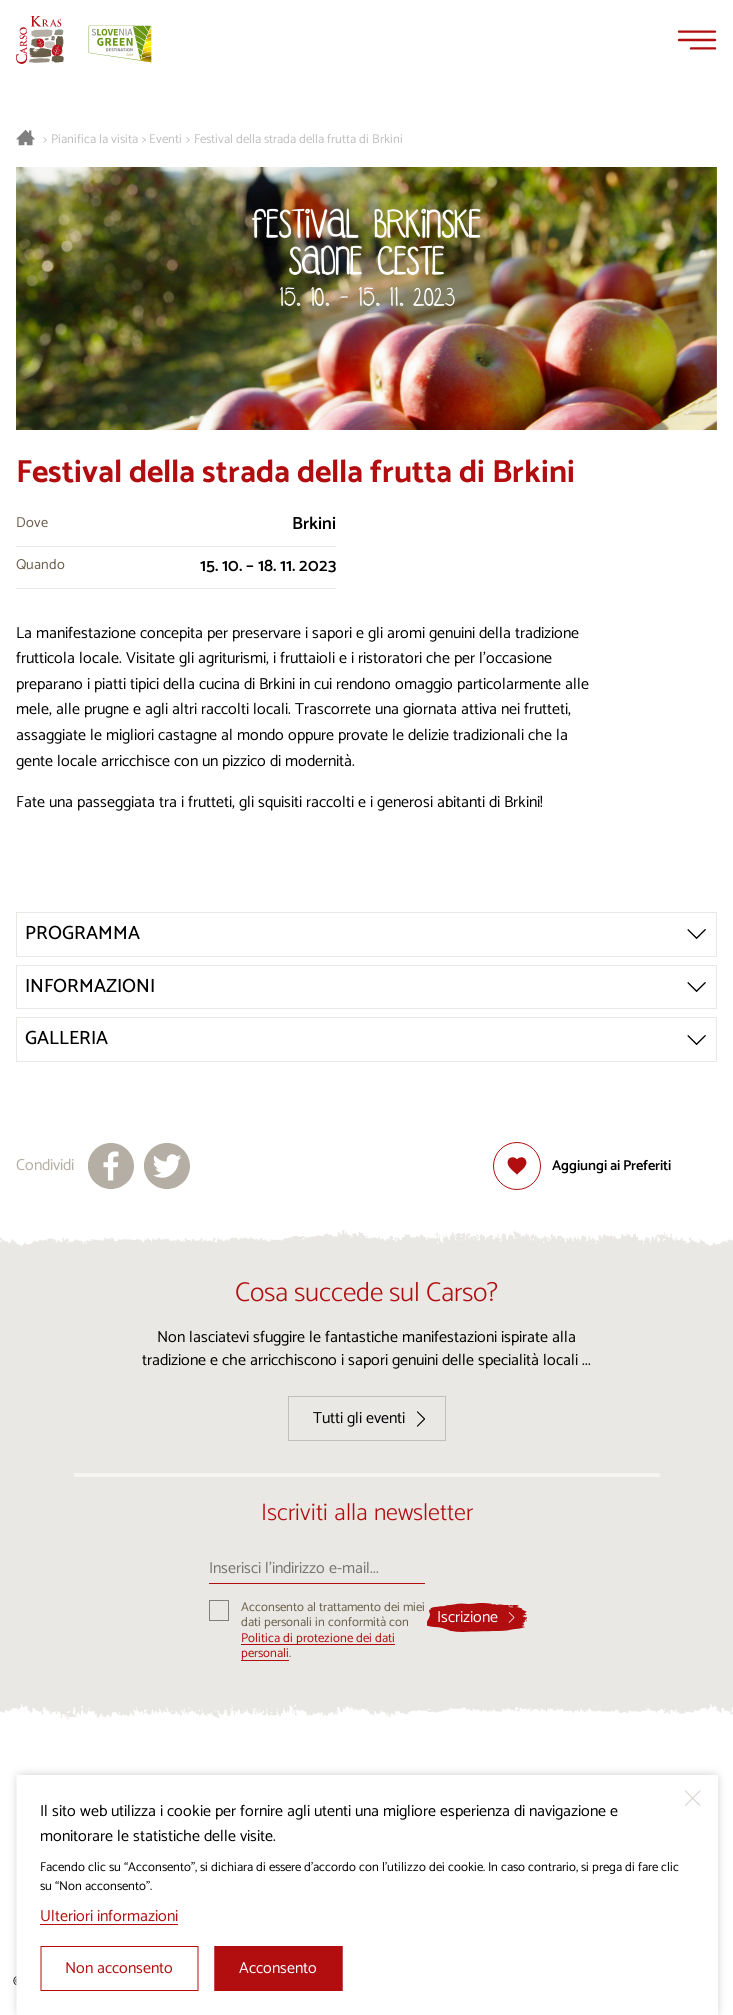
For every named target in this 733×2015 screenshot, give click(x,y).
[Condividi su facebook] (111, 1166)
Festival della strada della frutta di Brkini (298, 140)
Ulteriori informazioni (109, 1916)
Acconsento (278, 1968)
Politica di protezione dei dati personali (318, 1646)
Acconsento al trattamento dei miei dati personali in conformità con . (333, 1630)
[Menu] (697, 40)
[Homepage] (40, 40)
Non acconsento (119, 1968)
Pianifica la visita (94, 140)
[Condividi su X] (167, 1166)
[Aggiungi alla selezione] (582, 1166)
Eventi (165, 140)
